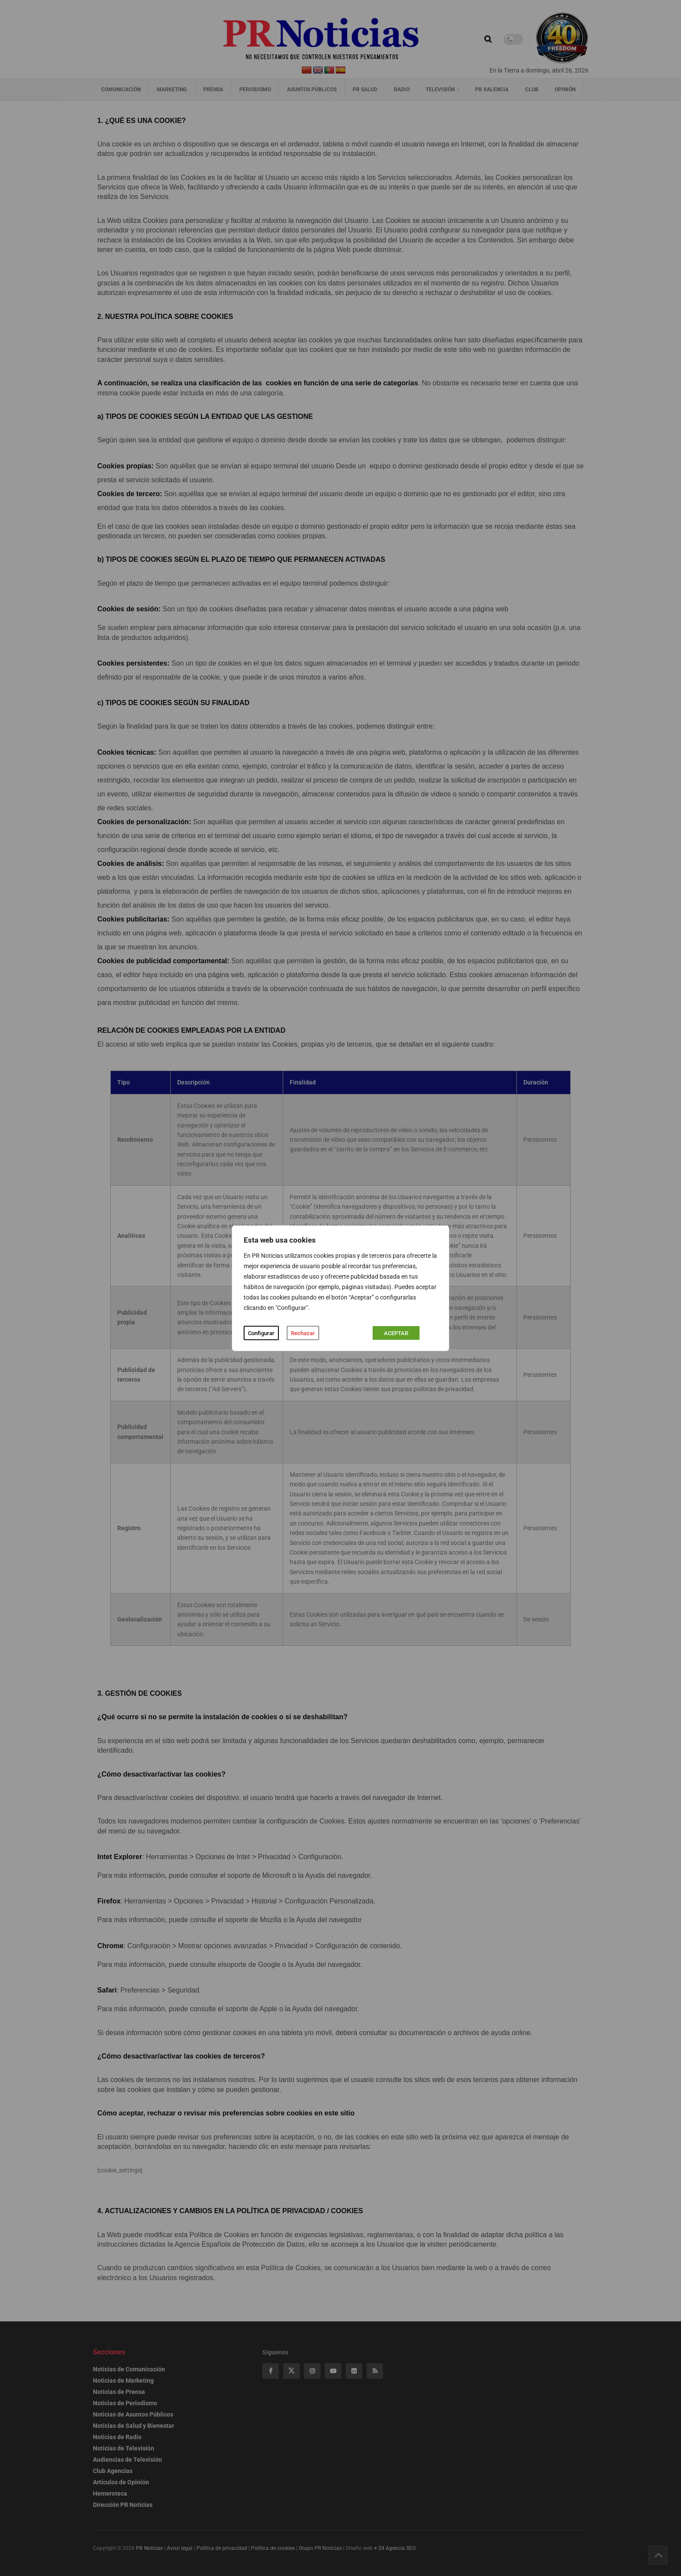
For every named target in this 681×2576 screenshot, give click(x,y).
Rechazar (303, 1332)
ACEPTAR (396, 1332)
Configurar (261, 1332)
